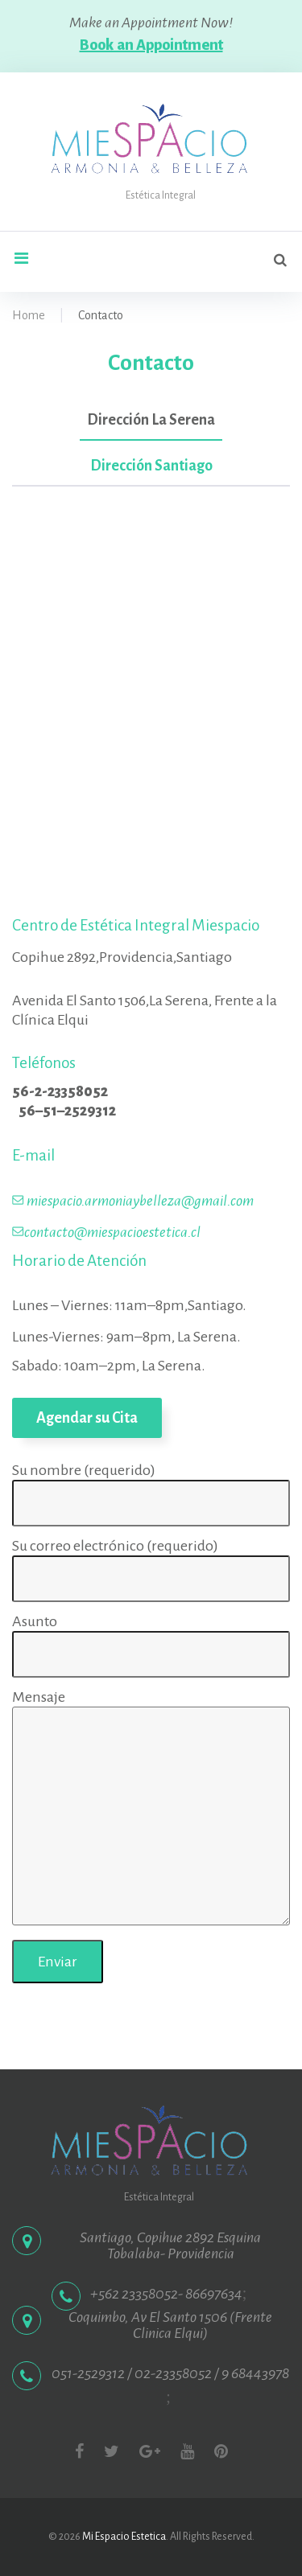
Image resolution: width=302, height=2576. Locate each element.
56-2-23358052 (60, 1091)
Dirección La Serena (151, 420)
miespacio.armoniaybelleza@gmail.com (140, 1201)
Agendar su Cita (87, 1418)
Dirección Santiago (151, 466)
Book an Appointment (151, 45)
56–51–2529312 (67, 1111)
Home (28, 315)
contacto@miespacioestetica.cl (112, 1232)
